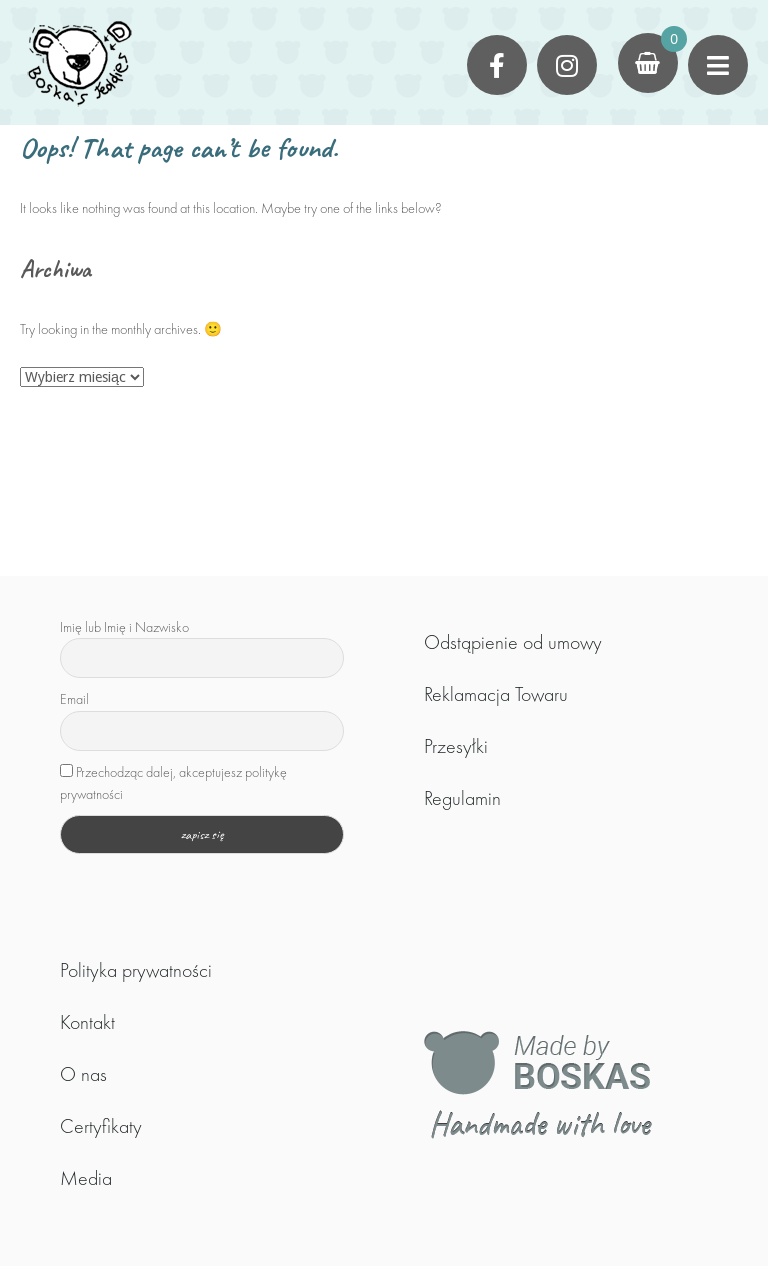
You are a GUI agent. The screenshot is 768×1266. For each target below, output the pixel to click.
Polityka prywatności (136, 970)
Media (86, 1178)
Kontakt (87, 1022)
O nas (83, 1074)
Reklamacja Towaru (496, 694)
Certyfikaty (101, 1126)
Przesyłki (456, 746)
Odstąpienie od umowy (513, 642)
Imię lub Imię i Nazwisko (124, 627)
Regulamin (462, 798)
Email (74, 699)
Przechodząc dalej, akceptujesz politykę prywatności (173, 783)
